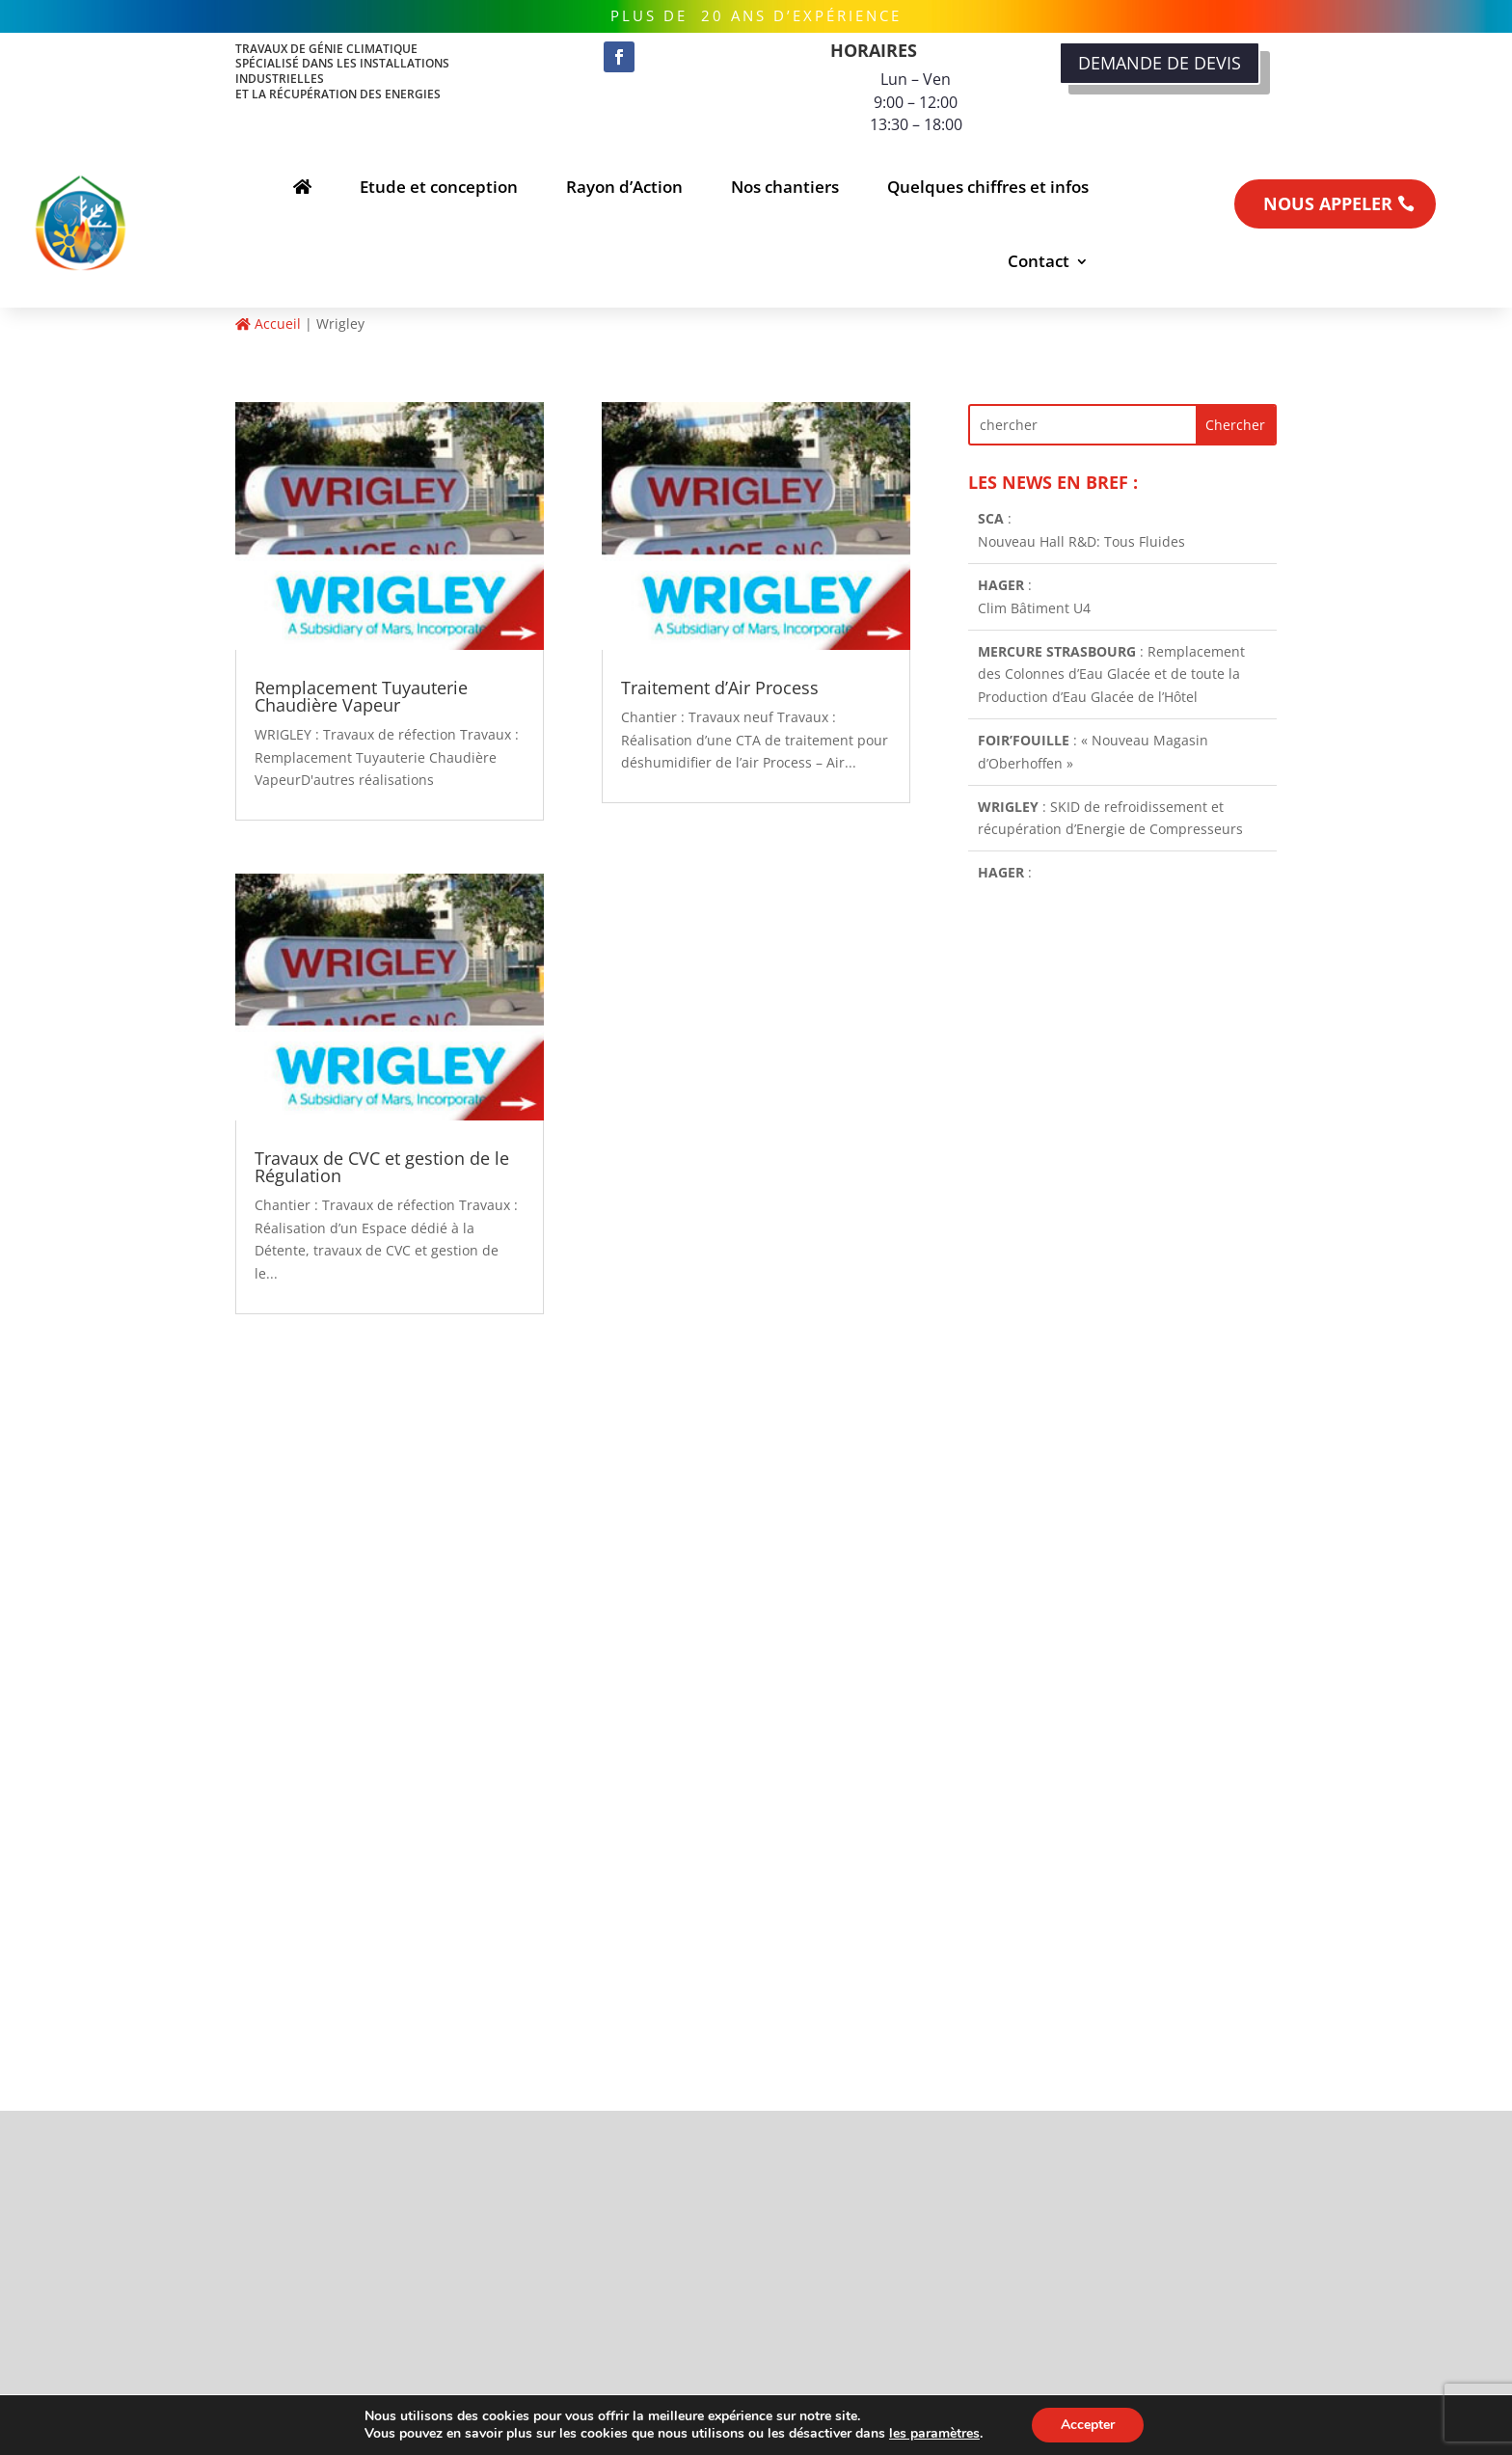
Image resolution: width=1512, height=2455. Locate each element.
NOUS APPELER (1327, 203)
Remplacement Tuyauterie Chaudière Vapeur (361, 696)
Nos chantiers (785, 186)
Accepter (1088, 2424)
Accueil (268, 323)
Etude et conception (439, 186)
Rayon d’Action (624, 186)
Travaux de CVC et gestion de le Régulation (382, 1167)
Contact (1038, 261)
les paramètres (934, 2433)
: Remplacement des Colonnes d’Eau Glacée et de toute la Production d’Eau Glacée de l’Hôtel (1111, 677)
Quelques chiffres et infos (988, 186)
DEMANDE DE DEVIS (1159, 62)
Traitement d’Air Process (720, 687)
